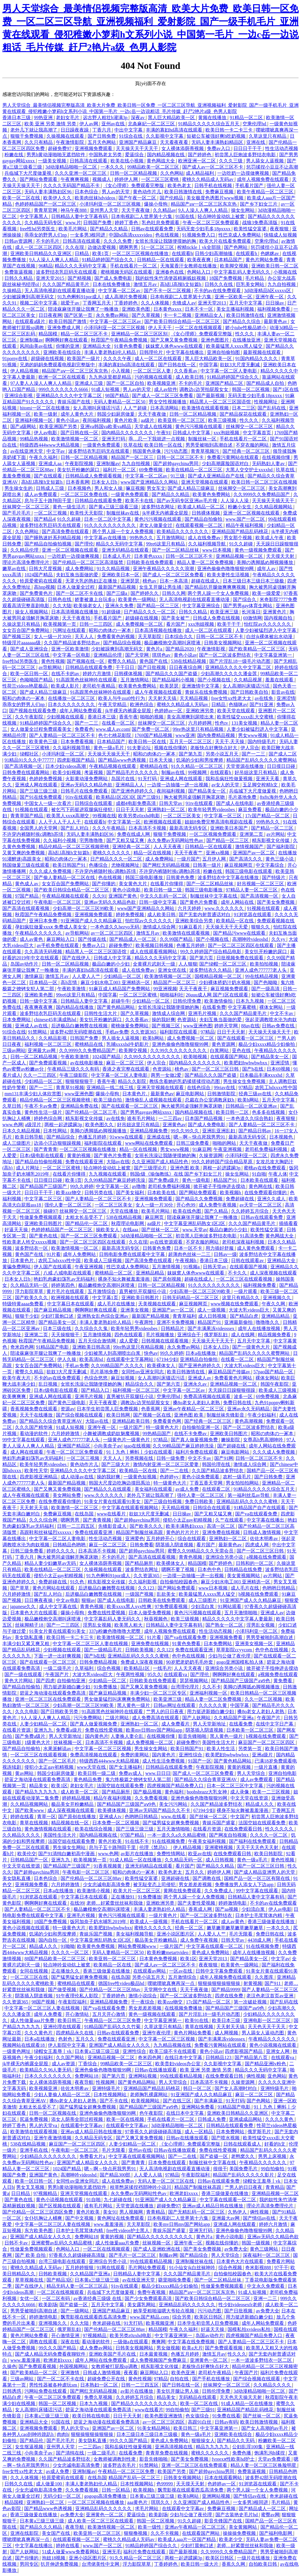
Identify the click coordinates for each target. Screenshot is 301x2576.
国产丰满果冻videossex (211, 1328)
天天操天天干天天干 (137, 148)
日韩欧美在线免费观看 (150, 562)
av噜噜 (139, 1186)
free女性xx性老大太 (231, 698)
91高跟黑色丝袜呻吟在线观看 (87, 679)
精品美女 (39, 1785)
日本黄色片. (135, 1093)
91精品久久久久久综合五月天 (209, 123)
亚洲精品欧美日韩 (131, 1421)
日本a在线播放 (201, 1353)
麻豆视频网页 (239, 865)
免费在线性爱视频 (107, 1612)
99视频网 (198, 772)
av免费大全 (236, 2248)
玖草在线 (132, 444)
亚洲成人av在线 (32, 1025)
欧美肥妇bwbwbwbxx (246, 1062)
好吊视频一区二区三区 (261, 883)
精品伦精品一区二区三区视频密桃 (74, 846)
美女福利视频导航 (135, 1933)
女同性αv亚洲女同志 (143, 1371)
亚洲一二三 (265, 2298)
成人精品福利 (200, 173)
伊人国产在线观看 (53, 1266)
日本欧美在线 (162, 1192)
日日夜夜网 (50, 315)
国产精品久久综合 (242, 321)
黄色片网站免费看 (264, 259)
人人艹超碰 (135, 407)
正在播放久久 (66, 1970)
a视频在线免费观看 (266, 1557)
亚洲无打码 (114, 438)
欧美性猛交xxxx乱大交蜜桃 (246, 716)
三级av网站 (14, 1050)
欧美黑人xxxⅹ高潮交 (68, 815)
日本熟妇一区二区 (99, 2384)
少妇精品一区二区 (122, 976)
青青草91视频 (70, 1087)
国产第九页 (191, 753)
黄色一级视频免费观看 (259, 550)
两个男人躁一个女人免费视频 (123, 531)
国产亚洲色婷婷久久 (133, 790)
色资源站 (187, 1019)
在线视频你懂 (276, 457)
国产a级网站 (23, 426)
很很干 (220, 2168)
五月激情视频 (166, 1266)
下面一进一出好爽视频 (58, 1655)
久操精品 (12, 290)
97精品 (207, 1031)
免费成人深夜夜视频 (142, 1662)
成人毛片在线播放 (116, 1303)
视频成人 (102, 179)
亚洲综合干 (189, 1334)
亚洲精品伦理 (108, 655)
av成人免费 (187, 1489)
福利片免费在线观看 (197, 1452)
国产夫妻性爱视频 (197, 1903)
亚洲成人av (200, 1377)
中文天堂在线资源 (249, 1797)
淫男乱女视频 (97, 1625)
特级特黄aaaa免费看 (23, 1303)
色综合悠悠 (96, 1377)
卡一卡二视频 (178, 315)
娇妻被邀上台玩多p (95, 599)
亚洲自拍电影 (282, 1773)
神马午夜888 (74, 210)
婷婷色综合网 (48, 1118)
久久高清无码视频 (43, 951)
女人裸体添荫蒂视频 (183, 148)
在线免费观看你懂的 (266, 1192)
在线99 (77, 1903)
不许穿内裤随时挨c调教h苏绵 (33, 834)
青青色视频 (191, 1557)
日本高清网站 (165, 407)
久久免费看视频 (152, 1797)
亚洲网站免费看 (198, 2106)
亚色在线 (242, 1050)
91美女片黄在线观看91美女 (113, 1501)
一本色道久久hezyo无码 (115, 926)
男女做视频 (168, 2347)
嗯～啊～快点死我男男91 (199, 1136)
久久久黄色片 (39, 2032)
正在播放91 (123, 1896)
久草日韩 (12, 1106)
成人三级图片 (17, 1143)
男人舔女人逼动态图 (263, 2032)
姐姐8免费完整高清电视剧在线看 (219, 821)
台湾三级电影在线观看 (63, 2261)
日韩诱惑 (12, 2391)
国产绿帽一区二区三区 (223, 963)
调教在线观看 (43, 2341)
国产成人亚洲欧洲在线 (157, 2248)
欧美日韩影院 (269, 1853)
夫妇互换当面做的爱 (77, 574)
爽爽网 (158, 2341)
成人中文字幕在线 (58, 1606)
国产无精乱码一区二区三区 (197, 2211)
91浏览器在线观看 (253, 914)
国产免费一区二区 (151, 729)
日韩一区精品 (116, 2489)
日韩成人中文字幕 (192, 432)
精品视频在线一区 (70, 1822)
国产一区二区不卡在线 (80, 593)
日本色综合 (87, 191)
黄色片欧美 (126, 420)
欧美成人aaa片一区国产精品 (187, 2539)
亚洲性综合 (191, 1754)
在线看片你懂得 (167, 883)
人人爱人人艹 (86, 976)
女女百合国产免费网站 (26, 630)
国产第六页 (202, 957)
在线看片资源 (17, 1730)
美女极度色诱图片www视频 (215, 197)
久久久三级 (231, 160)
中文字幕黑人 (34, 216)
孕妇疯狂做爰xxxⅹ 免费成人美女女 (51, 926)
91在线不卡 (137, 1841)
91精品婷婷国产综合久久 (108, 259)
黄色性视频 (53, 661)
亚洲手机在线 (34, 2150)
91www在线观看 (127, 1136)
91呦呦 (68, 1946)
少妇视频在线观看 (65, 716)
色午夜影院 (151, 2113)
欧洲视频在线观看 (163, 821)
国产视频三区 (17, 636)
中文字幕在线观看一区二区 (215, 1946)
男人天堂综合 (251, 1773)
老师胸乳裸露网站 (149, 2094)
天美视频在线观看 (157, 1303)
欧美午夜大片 (17, 1377)
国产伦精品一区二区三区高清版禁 (88, 562)
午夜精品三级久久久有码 (73, 1068)
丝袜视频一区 (68, 1742)
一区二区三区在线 (29, 1977)
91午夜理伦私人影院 (77, 1995)
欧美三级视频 (223, 420)
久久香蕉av (186, 370)
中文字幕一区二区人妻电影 (229, 370)
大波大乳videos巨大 (249, 1309)
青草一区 (46, 1816)
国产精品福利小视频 (173, 679)
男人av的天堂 (116, 191)
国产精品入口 (96, 1390)
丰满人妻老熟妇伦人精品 (110, 352)
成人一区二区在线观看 (159, 358)
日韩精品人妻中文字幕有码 (80, 216)
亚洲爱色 (134, 1538)
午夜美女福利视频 (207, 1841)
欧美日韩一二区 (233, 1112)
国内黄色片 (96, 1736)
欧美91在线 (197, 2020)
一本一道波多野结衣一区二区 (262, 2360)
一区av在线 (181, 1970)
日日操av (275, 302)
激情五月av (145, 284)
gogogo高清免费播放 (106, 2496)
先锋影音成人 (113, 1526)
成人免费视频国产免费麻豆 (159, 2360)
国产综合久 (245, 599)
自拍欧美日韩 (263, 2564)
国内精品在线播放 (75, 1007)
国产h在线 (253, 1068)
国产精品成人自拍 (265, 383)
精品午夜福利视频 (245, 525)
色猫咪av (238, 704)
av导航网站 (51, 667)
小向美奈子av (107, 1445)
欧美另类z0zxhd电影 (139, 815)
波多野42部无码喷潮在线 (76, 1031)
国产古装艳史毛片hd (237, 2514)
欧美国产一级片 (84, 358)
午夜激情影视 (211, 648)
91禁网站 (38, 1031)
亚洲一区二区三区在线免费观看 (48, 1699)
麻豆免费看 (250, 809)
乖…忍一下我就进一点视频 (157, 438)
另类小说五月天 (222, 753)
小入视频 (121, 370)
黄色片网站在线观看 (54, 1587)
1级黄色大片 (37, 1742)
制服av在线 (173, 772)
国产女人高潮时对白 (236, 2088)
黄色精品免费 (88, 1779)
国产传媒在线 (92, 939)
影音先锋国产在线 (223, 2520)
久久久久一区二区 (269, 1835)
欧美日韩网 (118, 1414)
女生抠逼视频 (29, 2446)
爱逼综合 (135, 154)
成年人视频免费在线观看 (263, 179)
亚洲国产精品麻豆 (138, 142)
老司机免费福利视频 (266, 1149)
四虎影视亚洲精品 (39, 1476)
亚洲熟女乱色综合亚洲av (103, 1316)
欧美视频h (231, 1192)
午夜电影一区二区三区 (58, 902)
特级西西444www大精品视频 (50, 444)
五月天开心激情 (109, 2014)
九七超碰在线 (118, 2199)
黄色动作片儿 (147, 191)
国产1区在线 (286, 389)
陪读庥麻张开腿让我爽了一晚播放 (84, 309)
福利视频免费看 (274, 309)
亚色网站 (276, 2076)
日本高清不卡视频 (147, 828)
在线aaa (131, 1229)
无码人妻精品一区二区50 (119, 401)
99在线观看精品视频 (181, 2076)
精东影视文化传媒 (271, 840)
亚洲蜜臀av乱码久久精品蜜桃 (62, 2242)
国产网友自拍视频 (228, 1835)
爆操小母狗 (156, 204)
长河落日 (251, 611)
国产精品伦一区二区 (87, 1223)
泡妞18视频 (54, 2557)
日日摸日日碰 (281, 766)
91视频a (192, 1266)
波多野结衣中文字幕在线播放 (229, 877)
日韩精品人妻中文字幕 (85, 1001)
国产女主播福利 (126, 1767)
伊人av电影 (46, 432)
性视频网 (106, 2082)
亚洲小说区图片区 (176, 1933)
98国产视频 (43, 2001)
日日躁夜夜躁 (75, 129)
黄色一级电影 (196, 1180)
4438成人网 (260, 1940)
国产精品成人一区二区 (133, 939)
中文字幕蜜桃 (242, 1007)
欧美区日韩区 (209, 2316)
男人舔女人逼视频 (265, 160)
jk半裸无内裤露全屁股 (165, 512)
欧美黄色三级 (43, 741)
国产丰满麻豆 (209, 2100)
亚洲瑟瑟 (131, 580)
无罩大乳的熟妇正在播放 (91, 580)
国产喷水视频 (226, 2137)
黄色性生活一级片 (43, 1112)
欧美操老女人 (88, 605)
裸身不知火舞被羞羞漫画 (124, 1279)
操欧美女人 (108, 1229)
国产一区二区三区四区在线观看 (241, 945)
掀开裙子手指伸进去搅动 (219, 1186)
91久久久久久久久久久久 (110, 525)
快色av (151, 1353)
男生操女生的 (19, 488)
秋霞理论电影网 (128, 1223)
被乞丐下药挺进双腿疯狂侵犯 (82, 809)
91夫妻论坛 (139, 747)
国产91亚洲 (262, 704)
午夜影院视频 (79, 463)
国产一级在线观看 (23, 1674)
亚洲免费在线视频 (221, 1532)
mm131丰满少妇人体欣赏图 (33, 1093)
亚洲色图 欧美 (185, 1167)
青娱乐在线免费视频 (206, 692)
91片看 (53, 1254)
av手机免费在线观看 (58, 945)
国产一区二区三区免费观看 (89, 1235)
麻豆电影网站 (190, 1093)
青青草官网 (46, 210)
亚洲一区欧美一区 (234, 296)
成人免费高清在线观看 (156, 1717)
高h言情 (69, 982)
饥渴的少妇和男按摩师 (200, 760)
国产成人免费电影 (113, 278)
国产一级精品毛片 (103, 1649)
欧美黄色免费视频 (96, 1946)
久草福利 (85, 1668)
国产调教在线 (207, 1878)
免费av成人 (131, 1773)
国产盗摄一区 (214, 2156)
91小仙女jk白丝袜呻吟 (192, 2267)
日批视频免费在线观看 (240, 957)
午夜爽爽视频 (75, 179)
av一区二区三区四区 (112, 933)
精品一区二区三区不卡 (85, 333)
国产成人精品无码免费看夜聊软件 (51, 2354)
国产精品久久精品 (109, 228)
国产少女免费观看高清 (149, 2298)
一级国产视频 (140, 1594)
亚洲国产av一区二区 (254, 852)
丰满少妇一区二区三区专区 (159, 1692)
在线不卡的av (65, 673)
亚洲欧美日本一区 (121, 574)
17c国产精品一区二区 (268, 815)
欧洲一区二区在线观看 (63, 377)
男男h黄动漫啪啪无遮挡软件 (56, 154)
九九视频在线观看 (108, 1173)
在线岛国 (85, 1513)
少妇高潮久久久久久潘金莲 (229, 673)
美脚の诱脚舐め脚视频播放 (265, 562)
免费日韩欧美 (199, 1501)
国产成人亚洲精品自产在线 (216, 475)
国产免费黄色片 (37, 593)
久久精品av (164, 210)
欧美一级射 (46, 414)
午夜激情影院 (70, 142)
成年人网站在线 (238, 902)
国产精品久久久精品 (41, 2527)
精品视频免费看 (275, 1334)
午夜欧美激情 (72, 988)
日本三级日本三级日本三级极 (254, 580)
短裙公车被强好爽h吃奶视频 (217, 136)
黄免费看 (283, 1680)
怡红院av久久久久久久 (268, 624)
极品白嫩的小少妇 (111, 963)
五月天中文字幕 (246, 302)
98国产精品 (117, 395)
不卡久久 (238, 1272)
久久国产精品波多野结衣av (72, 642)
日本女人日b (104, 482)
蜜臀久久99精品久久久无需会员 (201, 1550)
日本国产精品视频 (204, 1118)
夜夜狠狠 (280, 228)
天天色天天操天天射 (241, 2397)
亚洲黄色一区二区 (209, 2360)
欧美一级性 (150, 2527)
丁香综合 (88, 2063)
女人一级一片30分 (53, 636)
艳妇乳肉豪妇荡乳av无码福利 (65, 1279)
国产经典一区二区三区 (247, 451)
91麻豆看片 (191, 926)
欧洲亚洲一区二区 (197, 160)
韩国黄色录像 (147, 451)
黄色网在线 (261, 1186)
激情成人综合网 (160, 926)
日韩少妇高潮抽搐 (214, 253)
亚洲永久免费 (120, 605)
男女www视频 (253, 735)
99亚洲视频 (165, 988)
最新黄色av (276, 321)
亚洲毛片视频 (203, 1013)
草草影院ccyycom (234, 1649)
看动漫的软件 (34, 1433)
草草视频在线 (29, 2279)
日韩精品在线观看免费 (99, 500)
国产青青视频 (97, 1519)
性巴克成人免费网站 (240, 234)
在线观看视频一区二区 (199, 525)
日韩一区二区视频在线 (53, 2113)
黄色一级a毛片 (109, 747)
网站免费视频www (138, 1946)
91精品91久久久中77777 (29, 760)
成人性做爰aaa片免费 (32, 2020)
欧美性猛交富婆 (251, 228)
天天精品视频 (194, 698)
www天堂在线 (92, 1767)
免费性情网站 (171, 1853)
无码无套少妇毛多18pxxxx (204, 228)
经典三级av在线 (255, 1093)
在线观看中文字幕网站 (130, 1359)
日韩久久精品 (19, 278)
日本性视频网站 (110, 2094)
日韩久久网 (173, 593)
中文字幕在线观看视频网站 (130, 1507)
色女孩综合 (197, 2415)
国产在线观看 (48, 475)
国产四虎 (45, 1680)
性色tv (222, 722)
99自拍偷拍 (273, 2168)
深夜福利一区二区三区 (267, 2255)
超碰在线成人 (205, 580)
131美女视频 (244, 722)
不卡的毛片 (48, 241)
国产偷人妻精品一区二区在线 (65, 877)
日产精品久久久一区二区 (150, 611)
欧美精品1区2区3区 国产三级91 (129, 797)
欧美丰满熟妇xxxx (185, 1526)
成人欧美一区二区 (80, 1791)
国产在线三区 (177, 2100)
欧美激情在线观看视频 (206, 407)
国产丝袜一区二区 (160, 1229)
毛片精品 (255, 278)
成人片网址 (28, 1167)
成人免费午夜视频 (218, 1204)
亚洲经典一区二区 (131, 846)
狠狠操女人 (203, 2440)
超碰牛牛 (120, 1001)
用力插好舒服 (220, 1248)
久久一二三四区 (40, 1075)
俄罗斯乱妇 (216, 1334)
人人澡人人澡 (235, 500)
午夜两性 (145, 1322)
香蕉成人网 (200, 1909)
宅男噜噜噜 (91, 840)
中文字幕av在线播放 (105, 537)
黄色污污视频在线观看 (199, 426)
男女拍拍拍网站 (243, 1482)
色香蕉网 (151, 1408)
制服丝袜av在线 (123, 512)
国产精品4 (44, 519)
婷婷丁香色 (127, 222)
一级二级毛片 (58, 1668)
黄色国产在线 (154, 661)
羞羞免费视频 (17, 475)
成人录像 (240, 1791)
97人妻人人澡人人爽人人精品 (41, 383)
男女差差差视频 (196, 1884)
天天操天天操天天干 (109, 753)
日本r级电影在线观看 (42, 1155)
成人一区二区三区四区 (39, 247)
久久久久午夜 (118, 358)
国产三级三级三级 (39, 790)
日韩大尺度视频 (46, 568)
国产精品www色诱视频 (122, 760)
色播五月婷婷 (191, 945)
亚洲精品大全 (97, 346)
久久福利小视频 (60, 840)
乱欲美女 (167, 1594)
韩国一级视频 (256, 2242)
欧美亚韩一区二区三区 (182, 420)
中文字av (56, 451)
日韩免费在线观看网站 (26, 772)
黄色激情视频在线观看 (48, 1828)
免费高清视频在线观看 (207, 1396)
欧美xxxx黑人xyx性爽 (130, 1606)
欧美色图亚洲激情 (164, 2415)
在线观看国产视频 (249, 1266)
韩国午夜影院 (275, 1384)
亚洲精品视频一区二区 (240, 556)
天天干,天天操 (230, 741)
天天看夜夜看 (174, 142)
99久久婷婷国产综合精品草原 (222, 1161)
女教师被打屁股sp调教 (115, 2366)
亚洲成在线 (159, 1136)
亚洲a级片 (263, 1754)
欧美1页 (101, 253)
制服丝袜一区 (203, 438)
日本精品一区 (43, 982)
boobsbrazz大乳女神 (207, 1791)
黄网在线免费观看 (182, 1890)
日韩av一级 (225, 1254)
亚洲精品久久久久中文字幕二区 (69, 395)
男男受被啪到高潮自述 (209, 444)
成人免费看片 (176, 1723)
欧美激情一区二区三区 (75, 1507)
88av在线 (250, 1025)
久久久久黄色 (280, 2119)
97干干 (281, 2267)
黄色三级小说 (280, 858)
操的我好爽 (163, 1019)
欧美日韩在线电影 (91, 2415)
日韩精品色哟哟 (70, 1544)
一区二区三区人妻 (152, 370)
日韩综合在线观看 (94, 803)
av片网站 (275, 834)
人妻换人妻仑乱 (128, 1736)
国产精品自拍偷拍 (204, 519)
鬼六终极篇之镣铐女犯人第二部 (138, 1779)
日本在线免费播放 (112, 284)
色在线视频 (167, 234)
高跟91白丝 (200, 2421)
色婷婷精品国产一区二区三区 (46, 204)
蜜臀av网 (270, 2514)
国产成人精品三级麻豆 (192, 488)
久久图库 (265, 1977)
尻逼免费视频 (34, 2119)
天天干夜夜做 (136, 210)
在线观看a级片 (30, 321)
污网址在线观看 (70, 630)
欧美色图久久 (100, 1124)
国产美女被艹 (176, 617)
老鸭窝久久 (243, 2156)
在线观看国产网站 (229, 1056)
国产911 (273, 1983)
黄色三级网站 (264, 2248)
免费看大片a (92, 2156)
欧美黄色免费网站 (212, 494)
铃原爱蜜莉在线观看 (41, 580)
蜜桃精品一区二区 (114, 1272)
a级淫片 (33, 1124)
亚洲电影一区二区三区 (267, 2020)
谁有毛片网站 (141, 1118)
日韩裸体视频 (206, 512)
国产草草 (20, 1587)
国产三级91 (203, 2409)
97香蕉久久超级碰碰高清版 (154, 2131)
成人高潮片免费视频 (126, 296)
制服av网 (168, 2255)
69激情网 (252, 617)
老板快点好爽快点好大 (214, 747)
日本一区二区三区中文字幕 (235, 1785)
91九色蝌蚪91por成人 (79, 296)
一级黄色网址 (17, 2051)
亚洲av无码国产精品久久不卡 (160, 1810)
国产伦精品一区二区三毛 (91, 1112)
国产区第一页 (78, 315)
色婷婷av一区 (168, 710)
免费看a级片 (69, 1730)
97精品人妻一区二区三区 (252, 889)
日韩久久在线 (219, 284)
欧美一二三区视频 (271, 1791)
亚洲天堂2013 (212, 302)
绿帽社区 (30, 753)
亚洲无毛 (111, 2551)
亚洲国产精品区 (74, 1445)
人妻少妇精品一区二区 (44, 1723)
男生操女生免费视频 (245, 1081)
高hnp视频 (44, 587)
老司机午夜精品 (99, 685)
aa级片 (148, 420)
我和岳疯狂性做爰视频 (229, 778)
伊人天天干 (160, 327)
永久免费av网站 (113, 315)
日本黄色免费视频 (158, 1958)
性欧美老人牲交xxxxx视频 (30, 1241)
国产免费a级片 (164, 1180)
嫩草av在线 (14, 568)
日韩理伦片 (151, 352)
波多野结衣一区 (32, 1248)
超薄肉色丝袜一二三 (190, 1254)
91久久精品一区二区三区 (197, 766)
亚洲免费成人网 (64, 327)
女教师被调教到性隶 (115, 2459)
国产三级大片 (116, 1464)
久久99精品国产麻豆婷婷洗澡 (115, 1180)
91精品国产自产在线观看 (260, 1507)
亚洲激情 (71, 2372)
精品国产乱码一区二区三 (134, 2477)
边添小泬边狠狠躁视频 (58, 1143)
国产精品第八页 (252, 2057)
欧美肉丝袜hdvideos (95, 197)
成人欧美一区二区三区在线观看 (101, 2520)
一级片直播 (266, 1767)
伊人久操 (67, 1359)
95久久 (155, 1674)
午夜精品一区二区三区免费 (113, 2020)
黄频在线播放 (213, 117)
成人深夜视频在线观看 (273, 1272)
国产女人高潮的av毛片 (265, 2428)
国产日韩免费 (102, 136)
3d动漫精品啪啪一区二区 (71, 166)
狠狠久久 (261, 926)
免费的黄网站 (135, 1754)
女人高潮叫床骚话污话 (97, 407)
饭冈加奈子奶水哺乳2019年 (99, 1921)
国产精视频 (80, 278)
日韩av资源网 (19, 241)
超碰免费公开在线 (106, 2378)
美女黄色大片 (133, 883)
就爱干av (70, 302)
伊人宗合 (249, 747)
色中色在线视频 (272, 1649)
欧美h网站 (154, 1038)
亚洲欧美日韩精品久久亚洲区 (41, 253)
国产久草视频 (146, 315)
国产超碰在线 (232, 1445)
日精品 (82, 253)
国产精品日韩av (255, 1130)
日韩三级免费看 (193, 1143)
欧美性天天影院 (87, 512)
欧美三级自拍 (108, 1099)
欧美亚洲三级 (225, 611)
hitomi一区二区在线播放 (45, 407)
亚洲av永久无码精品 (248, 1408)
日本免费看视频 (78, 741)
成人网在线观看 (27, 1452)
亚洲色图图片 (215, 339)
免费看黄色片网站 (233, 1377)
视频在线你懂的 (171, 747)
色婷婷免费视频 (46, 778)
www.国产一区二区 (245, 519)
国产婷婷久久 (145, 593)
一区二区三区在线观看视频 (244, 1279)
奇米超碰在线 (107, 2323)
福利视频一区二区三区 (48, 1044)
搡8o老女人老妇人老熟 (197, 1402)
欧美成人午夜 (270, 537)
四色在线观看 (129, 1334)
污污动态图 (176, 451)
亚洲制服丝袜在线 (194, 2261)
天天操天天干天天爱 (227, 926)
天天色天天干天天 (267, 2026)
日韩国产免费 (98, 222)
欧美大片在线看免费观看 (225, 241)
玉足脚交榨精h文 (261, 784)
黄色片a (154, 648)
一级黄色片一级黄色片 (127, 1439)
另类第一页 (250, 1748)
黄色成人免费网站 (211, 1952)
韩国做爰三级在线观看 (26, 865)
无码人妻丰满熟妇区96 (48, 191)
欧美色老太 (180, 185)
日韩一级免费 (171, 1458)
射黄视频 (252, 1983)
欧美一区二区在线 (21, 197)
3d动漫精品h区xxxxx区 (268, 290)
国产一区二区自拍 (125, 383)
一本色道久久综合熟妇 (250, 1118)
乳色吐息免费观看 (161, 222)
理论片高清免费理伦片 (26, 562)
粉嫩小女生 (240, 506)
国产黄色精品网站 (116, 1007)
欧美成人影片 (65, 685)
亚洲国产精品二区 (224, 383)
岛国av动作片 (24, 963)
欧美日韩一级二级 (163, 889)
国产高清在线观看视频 (26, 908)
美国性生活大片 (219, 1742)
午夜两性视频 (131, 1674)
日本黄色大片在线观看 (34, 1612)
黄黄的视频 (79, 1155)
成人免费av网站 (96, 2347)
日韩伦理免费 (187, 1001)
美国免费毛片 (244, 2168)
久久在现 (75, 247)
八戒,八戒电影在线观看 (68, 1272)
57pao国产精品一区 (273, 1371)
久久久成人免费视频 (51, 871)
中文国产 (239, 1816)
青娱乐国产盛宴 (219, 1822)
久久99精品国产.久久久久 (118, 1365)
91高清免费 (251, 1235)
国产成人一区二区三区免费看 (163, 395)
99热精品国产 (157, 1433)
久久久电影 (27, 1711)
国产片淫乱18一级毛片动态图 (240, 661)
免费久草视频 (98, 2397)
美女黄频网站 (243, 2527)
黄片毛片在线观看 (65, 1291)
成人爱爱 (129, 1340)
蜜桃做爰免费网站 (130, 1025)
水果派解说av (57, 1748)
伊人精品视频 (25, 370)
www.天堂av (195, 1229)
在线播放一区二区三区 (72, 698)
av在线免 (264, 698)
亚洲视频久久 (277, 1297)
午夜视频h (186, 1260)
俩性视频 (255, 2076)
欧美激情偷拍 (219, 1001)
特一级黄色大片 (163, 1427)
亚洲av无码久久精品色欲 (87, 784)
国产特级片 (274, 877)
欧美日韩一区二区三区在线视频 (264, 482)
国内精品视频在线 (166, 154)
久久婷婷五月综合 (250, 1211)
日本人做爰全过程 (76, 587)
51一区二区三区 (158, 247)
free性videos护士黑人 (128, 2230)
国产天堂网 (137, 655)
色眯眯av (270, 253)
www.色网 (12, 1124)
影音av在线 (283, 692)
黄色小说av (68, 420)
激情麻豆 (33, 976)
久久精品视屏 (248, 679)
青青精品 (274, 2187)
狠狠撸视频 (136, 2533)
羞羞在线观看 (280, 679)
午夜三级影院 (74, 1075)
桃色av (150, 580)
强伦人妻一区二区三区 (68, 1204)
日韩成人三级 (50, 488)
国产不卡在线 (114, 2100)
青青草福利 (184, 1316)
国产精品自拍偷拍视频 (48, 543)
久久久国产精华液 (34, 1427)
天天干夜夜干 (193, 988)
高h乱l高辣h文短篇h (181, 284)
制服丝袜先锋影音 (226, 1414)
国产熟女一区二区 (224, 1625)
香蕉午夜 (128, 716)
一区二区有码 (56, 2298)
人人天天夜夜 (168, 846)
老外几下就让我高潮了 (34, 129)
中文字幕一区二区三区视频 (103, 1748)
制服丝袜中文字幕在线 (214, 895)
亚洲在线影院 (25, 2533)
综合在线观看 (192, 1538)
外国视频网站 (74, 2366)
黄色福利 (175, 1791)
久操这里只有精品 (21, 624)
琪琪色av (162, 655)
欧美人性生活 (221, 1748)
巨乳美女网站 (250, 284)
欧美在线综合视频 (94, 1828)
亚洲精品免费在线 (80, 1106)
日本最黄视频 (154, 2354)
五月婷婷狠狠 (80, 2267)
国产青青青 (45, 1149)
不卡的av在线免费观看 (218, 290)
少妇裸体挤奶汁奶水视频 (225, 982)
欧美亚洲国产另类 (58, 426)
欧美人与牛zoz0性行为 (122, 698)
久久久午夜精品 (109, 828)
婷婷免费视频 (130, 914)
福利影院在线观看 (179, 1031)
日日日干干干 (248, 148)
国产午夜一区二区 (137, 197)
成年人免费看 (48, 2014)
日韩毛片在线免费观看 (85, 790)
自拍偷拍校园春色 (179, 1581)
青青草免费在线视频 (167, 2452)
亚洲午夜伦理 (157, 2032)
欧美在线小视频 (128, 160)
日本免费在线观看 (167, 2162)
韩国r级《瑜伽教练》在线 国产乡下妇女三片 (176, 1173)
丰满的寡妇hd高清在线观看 (174, 129)
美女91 (110, 2211)
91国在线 (185, 216)
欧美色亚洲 (183, 2372)
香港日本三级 (17, 117)
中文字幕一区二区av (119, 290)
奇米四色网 (22, 1346)
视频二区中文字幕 (39, 302)
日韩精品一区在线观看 (161, 259)
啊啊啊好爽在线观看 (67, 339)
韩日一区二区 (198, 2088)
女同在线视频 (34, 1970)
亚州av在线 (113, 123)
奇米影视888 (258, 2267)
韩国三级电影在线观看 (249, 871)
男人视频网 (131, 2211)
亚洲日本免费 (43, 920)
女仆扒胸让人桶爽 (43, 2218)
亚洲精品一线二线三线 (110, 1087)
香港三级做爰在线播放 (272, 1921)
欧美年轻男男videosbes (212, 809)
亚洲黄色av (174, 1124)
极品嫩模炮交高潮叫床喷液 (173, 642)
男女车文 (156, 488)
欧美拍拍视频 (264, 963)
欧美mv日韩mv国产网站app (154, 1730)
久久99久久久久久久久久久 (179, 1050)
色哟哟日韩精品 (279, 1587)
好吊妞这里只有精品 (256, 772)
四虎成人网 (257, 1544)
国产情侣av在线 (260, 2218)
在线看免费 (214, 1007)
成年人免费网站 (80, 1254)
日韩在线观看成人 (242, 2143)
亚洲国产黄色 (123, 895)
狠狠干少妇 (27, 1316)
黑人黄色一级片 (134, 1705)
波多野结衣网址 (158, 506)
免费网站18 (87, 2076)
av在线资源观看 (167, 1241)
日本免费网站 (17, 1019)
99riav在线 (225, 1087)
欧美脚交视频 (234, 265)
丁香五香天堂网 (207, 1482)
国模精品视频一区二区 (219, 976)
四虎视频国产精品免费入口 (176, 1785)
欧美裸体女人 (161, 1365)
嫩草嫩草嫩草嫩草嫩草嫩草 (235, 1927)
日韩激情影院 (222, 1093)
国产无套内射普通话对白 (205, 914)
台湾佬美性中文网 (101, 2564)
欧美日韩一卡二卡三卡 (229, 129)
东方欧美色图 (39, 2230)
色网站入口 (199, 271)
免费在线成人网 (134, 834)
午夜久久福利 (43, 457)
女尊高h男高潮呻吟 (263, 1439)
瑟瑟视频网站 (194, 1680)
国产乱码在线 (272, 407)
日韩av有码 (226, 2421)
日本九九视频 (250, 1001)
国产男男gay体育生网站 (248, 605)
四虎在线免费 (229, 1995)
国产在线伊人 (76, 957)
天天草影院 (150, 636)
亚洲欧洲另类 (200, 710)
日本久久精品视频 (21, 1130)
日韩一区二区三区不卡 (181, 457)
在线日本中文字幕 (184, 2057)
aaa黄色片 (138, 2502)
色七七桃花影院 (115, 735)
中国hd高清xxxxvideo (131, 234)
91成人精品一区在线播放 (136, 1859)
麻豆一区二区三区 (125, 1062)
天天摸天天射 (280, 556)
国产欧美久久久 (32, 1297)
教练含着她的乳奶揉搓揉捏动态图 (185, 1081)
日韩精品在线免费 (243, 1569)
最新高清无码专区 (188, 828)
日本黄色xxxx (168, 309)
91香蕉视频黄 (108, 1865)
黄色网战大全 (161, 160)
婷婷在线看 (22, 1816)
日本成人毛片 (117, 556)
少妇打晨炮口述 (58, 1316)
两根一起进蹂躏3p (63, 1124)
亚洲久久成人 (272, 1198)
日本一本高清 (174, 580)
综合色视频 (109, 1668)
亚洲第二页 (252, 834)
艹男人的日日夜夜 (165, 1711)
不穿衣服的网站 (253, 444)
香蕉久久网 (234, 2564)
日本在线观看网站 (223, 2477)
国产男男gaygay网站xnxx (147, 1112)
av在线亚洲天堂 (27, 451)
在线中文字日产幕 (275, 1723)
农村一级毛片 (237, 1476)
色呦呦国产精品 (37, 679)
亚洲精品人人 (130, 784)
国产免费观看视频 (48, 1062)
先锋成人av (183, 302)
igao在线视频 (137, 1445)
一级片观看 (246, 1291)
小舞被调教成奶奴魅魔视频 (112, 1433)
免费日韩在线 (237, 1402)
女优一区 (30, 2298)
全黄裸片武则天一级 (154, 963)
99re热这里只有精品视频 (198, 729)
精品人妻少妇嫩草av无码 (50, 1563)
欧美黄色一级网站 (137, 599)
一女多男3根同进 (88, 234)
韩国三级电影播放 (144, 877)
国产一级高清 (266, 988)
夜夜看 (131, 2372)
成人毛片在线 (245, 1587)
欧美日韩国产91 (70, 865)
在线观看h (182, 253)
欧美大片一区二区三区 (137, 1890)
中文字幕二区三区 (43, 1198)
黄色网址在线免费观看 (121, 2218)
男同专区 (29, 2564)
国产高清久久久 (246, 858)
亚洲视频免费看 (227, 1637)
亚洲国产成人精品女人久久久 (120, 2045)
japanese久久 (23, 1606)
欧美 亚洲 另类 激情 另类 (50, 123)
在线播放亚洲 (247, 339)
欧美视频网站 (145, 2100)
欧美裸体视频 (112, 1810)
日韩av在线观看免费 (152, 228)
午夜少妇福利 (262, 1414)
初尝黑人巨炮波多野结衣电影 (246, 154)
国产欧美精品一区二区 (34, 2372)
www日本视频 (217, 550)
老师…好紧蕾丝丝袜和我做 (115, 1903)
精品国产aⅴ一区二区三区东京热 (204, 204)
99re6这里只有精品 (166, 543)
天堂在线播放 (124, 1211)
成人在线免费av (205, 537)
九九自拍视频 (282, 284)
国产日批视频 (152, 667)
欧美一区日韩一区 (29, 673)
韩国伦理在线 (216, 1464)
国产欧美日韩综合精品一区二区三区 (182, 321)
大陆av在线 (118, 1161)
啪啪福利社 (171, 994)
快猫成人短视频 (280, 234)
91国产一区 (199, 1760)
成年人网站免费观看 (81, 710)
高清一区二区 (221, 1526)
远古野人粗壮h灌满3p (106, 117)
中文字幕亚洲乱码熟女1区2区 (195, 1223)
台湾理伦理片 (185, 1686)
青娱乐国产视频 (96, 1933)
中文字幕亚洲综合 (201, 605)
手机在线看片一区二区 (134, 265)
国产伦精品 (172, 197)
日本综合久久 (179, 636)
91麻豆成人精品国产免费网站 (120, 988)
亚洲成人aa (51, 463)
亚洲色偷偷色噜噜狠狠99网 (226, 568)
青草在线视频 (34, 1822)
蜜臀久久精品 (122, 661)
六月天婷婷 (190, 908)
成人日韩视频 (213, 1316)
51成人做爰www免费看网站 (71, 2551)
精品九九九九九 (213, 2446)
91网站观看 (230, 1606)
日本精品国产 (228, 259)
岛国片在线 (123, 778)
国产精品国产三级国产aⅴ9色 (241, 1680)
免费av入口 (219, 148)
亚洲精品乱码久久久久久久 (187, 2304)
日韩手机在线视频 (213, 185)
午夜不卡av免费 (41, 1106)
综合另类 (182, 2316)
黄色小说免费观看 (201, 1476)
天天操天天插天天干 (273, 500)
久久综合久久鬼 (92, 1328)
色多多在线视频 (269, 1112)
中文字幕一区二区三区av (116, 321)
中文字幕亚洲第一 (273, 655)
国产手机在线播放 (211, 2378)
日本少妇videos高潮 (66, 766)
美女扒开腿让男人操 (178, 2391)
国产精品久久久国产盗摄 (172, 673)
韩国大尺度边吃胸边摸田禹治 (120, 1482)
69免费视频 (151, 469)
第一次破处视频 (251, 2001)
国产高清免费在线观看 (66, 531)
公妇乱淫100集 (248, 2446)
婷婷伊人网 (126, 179)
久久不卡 (211, 1686)
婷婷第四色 (63, 1285)
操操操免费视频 (240, 2533)
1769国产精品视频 (154, 735)
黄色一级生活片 (70, 506)
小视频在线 (285, 271)
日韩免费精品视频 (98, 1662)
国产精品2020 (180, 648)
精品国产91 (225, 1180)
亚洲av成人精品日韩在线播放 (92, 2131)
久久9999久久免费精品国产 (262, 494)
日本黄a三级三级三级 (97, 2051)
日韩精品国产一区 (29, 1859)
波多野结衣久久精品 (211, 970)
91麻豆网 (202, 1149)
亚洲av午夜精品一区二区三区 (194, 1408)
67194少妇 (167, 1359)
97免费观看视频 (172, 1606)
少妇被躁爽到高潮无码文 (28, 296)
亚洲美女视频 (135, 1309)
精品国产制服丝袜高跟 (140, 1532)
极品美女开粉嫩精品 (73, 1804)
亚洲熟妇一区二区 (166, 809)
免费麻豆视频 (220, 191)
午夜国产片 (57, 1674)
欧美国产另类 (172, 2471)
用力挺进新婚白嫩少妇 (67, 1686)
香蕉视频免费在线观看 (34, 1408)
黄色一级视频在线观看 (152, 2014)
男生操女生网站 (151, 1748)
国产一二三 (87, 722)
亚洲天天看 (268, 778)
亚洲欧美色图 (136, 309)
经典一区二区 (189, 1927)
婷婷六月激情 (97, 673)
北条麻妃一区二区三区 (152, 123)
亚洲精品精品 (150, 1272)
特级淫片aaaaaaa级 (22, 642)
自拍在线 (180, 2378)
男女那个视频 (238, 537)
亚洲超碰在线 (175, 1878)
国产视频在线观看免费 (33, 710)
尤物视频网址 (126, 865)
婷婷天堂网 (226, 1025)
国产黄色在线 (43, 1235)
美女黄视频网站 (244, 1575)
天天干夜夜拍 (76, 617)
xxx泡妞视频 (226, 432)
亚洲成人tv (111, 1816)
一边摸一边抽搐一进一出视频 (178, 784)
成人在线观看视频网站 (154, 951)
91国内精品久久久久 (257, 358)
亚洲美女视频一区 (254, 1643)
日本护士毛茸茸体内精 (259, 1915)
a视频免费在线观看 (278, 1674)
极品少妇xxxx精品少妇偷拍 (267, 1044)
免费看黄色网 (167, 1421)
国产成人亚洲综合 (29, 648)
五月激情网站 (171, 537)
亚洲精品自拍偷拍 (199, 1359)
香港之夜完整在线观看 (126, 1068)
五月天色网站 (102, 142)
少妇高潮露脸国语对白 (226, 463)
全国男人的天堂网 (39, 828)
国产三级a (117, 593)
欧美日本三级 (226, 2020)
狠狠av (88, 1600)
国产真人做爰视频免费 (195, 1439)
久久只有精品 (39, 142)
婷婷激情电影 (233, 1903)
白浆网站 (220, 1050)
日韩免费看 (141, 1544)
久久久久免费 (118, 241)
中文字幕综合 (270, 865)
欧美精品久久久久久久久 (183, 531)
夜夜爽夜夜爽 (39, 1007)
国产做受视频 (62, 1989)
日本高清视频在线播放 (75, 611)
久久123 (146, 1587)
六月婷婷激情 (66, 1433)
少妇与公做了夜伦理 (230, 1655)
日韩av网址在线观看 (175, 1705)
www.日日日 (157, 1773)
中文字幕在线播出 (185, 352)
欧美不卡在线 (140, 500)
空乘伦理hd (255, 123)
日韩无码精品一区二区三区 (191, 1297)
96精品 (46, 265)
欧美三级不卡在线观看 (173, 2051)
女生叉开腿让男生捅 (161, 587)
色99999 (165, 2483)
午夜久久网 (274, 1303)
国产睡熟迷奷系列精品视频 (53, 537)
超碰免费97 (60, 148)
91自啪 (259, 1173)
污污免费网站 (88, 1717)
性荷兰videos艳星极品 (25, 685)
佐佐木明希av (264, 1538)
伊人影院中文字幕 (67, 2045)
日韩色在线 (60, 599)
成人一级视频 (212, 1309)
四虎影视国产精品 (76, 760)
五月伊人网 (214, 858)
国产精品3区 (59, 2279)
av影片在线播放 (137, 1853)
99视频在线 (104, 815)
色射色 (65, 2038)
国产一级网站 (75, 2310)
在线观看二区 (216, 1489)
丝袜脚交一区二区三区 (250, 426)
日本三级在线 (57, 1328)
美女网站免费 (67, 1495)
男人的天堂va (43, 2125)
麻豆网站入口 (61, 939)
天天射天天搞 (163, 698)
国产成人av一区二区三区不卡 (213, 166)
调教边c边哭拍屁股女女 (204, 389)
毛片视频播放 (160, 1334)
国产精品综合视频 (122, 642)
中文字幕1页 (105, 1297)
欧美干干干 (229, 624)
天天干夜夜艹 (189, 852)
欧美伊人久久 (58, 197)
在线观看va (176, 1674)
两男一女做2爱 (167, 1075)
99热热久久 (142, 537)
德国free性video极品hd (121, 1983)
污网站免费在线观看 (46, 2391)
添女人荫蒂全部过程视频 (77, 2119)
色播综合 (99, 865)
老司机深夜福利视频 (243, 1241)
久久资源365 (144, 1031)
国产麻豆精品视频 (53, 1309)
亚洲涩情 (286, 698)
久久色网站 (172, 173)
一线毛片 (162, 1668)
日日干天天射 (130, 809)
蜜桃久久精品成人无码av (208, 179)
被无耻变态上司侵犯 (155, 1884)
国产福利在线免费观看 (253, 1841)
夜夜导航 (84, 2082)
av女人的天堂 (225, 784)
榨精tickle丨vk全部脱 (199, 247)
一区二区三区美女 (182, 815)
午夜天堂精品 (113, 704)
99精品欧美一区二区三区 (153, 166)
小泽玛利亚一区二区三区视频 (110, 204)
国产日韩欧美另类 (60, 1711)
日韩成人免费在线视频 (217, 617)
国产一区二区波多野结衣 (225, 655)
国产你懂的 (104, 883)
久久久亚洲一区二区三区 (81, 173)
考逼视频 (94, 772)
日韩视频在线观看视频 (165, 1340)
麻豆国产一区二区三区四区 (267, 1742)
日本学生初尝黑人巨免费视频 (108, 1408)
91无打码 (148, 778)
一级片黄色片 (163, 1915)
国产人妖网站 (197, 1717)
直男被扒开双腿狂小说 (143, 1291)
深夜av (138, 117)
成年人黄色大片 (78, 414)
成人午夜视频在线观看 (159, 692)
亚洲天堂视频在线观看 (205, 482)
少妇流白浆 (203, 1606)
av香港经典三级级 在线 (98, 2298)
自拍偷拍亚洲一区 (201, 1427)
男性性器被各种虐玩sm (53, 2384)
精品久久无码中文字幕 (120, 543)
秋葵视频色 (156, 1618)
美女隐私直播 (29, 1637)
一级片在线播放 (254, 2557)
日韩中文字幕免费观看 (219, 1970)
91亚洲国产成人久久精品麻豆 (92, 920)
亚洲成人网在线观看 (181, 778)
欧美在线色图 (187, 1211)
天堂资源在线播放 (245, 766)
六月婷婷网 (200, 722)
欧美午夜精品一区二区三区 (266, 191)
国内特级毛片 (262, 741)
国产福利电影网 (276, 2533)
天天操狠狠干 (66, 1334)
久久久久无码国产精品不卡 (72, 185)
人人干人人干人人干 (60, 821)
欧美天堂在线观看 (236, 710)
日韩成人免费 (212, 2119)
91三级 (178, 475)
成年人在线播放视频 (259, 1328)
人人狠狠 (187, 963)
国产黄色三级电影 (67, 1402)
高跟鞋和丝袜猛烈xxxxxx (46, 1532)
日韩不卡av (16, 2242)
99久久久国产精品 (58, 2347)
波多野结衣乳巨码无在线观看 (67, 271)
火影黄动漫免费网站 (87, 778)
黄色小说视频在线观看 (26, 1927)
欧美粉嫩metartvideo (168, 1952)
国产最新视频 (211, 395)
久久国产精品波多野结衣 (218, 1470)
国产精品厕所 (139, 1563)
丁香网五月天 (97, 302)
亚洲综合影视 (19, 395)
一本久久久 (113, 166)
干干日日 (126, 667)
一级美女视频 (52, 160)
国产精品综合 (61, 1136)
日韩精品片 (173, 1328)
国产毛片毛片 (17, 512)
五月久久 (195, 1872)
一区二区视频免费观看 (213, 834)
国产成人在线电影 (235, 803)
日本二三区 (243, 407)
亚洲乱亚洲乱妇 (219, 1130)
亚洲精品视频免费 (149, 1130)
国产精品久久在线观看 (108, 1489)
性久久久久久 (280, 1828)
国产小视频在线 (215, 679)
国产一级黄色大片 (251, 1346)
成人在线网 (243, 1334)
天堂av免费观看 (275, 2459)
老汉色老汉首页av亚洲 (270, 1995)
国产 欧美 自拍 (31, 2255)
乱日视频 (48, 1384)
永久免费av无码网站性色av (175, 840)
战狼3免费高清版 (260, 222)
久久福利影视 (143, 1581)
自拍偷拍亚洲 (71, 1680)
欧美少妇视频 (67, 772)
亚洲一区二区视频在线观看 (252, 512)
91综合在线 (131, 136)
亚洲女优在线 (172, 970)
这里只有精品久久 (241, 1297)
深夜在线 (70, 2341)
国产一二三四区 (63, 1625)
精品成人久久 (260, 1804)
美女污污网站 (173, 1804)
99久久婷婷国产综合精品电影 (211, 951)
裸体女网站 (271, 1007)
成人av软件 (165, 389)
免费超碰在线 (240, 1198)
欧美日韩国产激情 (68, 321)
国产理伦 (84, 543)
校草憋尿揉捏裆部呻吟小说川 (141, 2187)
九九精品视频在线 (172, 2045)
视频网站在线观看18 (24, 2045)
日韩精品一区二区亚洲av (251, 1106)
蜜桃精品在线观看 (76, 1983)
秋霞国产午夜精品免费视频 (119, 339)
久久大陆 (62, 605)
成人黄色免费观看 (256, 1248)
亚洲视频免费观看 (94, 148)
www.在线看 (174, 1816)
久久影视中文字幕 (165, 136)
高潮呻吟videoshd (250, 939)
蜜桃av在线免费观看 (265, 1167)
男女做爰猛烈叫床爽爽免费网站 (117, 1699)
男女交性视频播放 (168, 401)
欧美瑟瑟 (170, 685)
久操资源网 (211, 1155)
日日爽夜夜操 (39, 1600)
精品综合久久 (140, 1384)
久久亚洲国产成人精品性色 (160, 1161)
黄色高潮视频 (249, 1421)
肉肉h (62, 2434)
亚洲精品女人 (209, 315)
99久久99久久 (185, 1130)
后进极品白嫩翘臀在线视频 (80, 1025)
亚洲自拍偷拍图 (224, 352)
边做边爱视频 (102, 247)
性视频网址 (266, 401)
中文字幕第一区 (125, 821)
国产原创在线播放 (77, 1816)
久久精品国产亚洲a (234, 1717)
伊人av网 (89, 123)
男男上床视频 (272, 2156)
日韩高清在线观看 (89, 160)
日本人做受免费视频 (150, 1612)
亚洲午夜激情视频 (53, 2137)
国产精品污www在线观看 (240, 933)
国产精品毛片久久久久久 (132, 772)
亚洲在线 (256, 142)
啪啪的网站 (225, 1143)
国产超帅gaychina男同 (176, 463)
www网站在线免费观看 (149, 1143)
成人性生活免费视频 (164, 1760)
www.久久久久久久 (224, 908)
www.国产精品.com (150, 2316)
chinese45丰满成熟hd (55, 1019)
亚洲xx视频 (218, 852)
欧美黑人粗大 (129, 1625)
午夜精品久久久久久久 (39, 933)
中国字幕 (208, 364)
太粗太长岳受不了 (84, 1217)
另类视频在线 (139, 1458)
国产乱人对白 (75, 828)
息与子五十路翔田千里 (48, 500)
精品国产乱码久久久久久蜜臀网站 (261, 760)
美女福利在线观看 (154, 1489)
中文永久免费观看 (266, 2286)
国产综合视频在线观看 (80, 1414)
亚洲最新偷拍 (239, 1322)
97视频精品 (46, 2193)
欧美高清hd (91, 1359)
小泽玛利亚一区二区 (63, 753)
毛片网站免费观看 (147, 2267)
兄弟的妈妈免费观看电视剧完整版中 (58, 364)
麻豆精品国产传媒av (229, 1371)
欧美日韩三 (70, 2020)
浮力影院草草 (29, 1291)
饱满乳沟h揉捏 (270, 2452)
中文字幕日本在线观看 (71, 1303)
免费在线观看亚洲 (84, 1161)
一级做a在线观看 (131, 2341)
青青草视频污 (205, 451)
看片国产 (176, 624)
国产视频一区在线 (152, 1414)
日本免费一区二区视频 (116, 1822)
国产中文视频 (80, 2218)
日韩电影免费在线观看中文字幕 (132, 1254)
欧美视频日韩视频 (155, 945)
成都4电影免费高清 (136, 803)
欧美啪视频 (195, 1056)
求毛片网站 (147, 2508)
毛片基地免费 (242, 797)
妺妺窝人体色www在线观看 (175, 346)
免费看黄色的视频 (116, 636)
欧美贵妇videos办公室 (178, 2063)
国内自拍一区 (53, 1940)
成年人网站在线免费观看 (101, 2360)
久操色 (9, 2366)
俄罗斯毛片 (260, 2131)
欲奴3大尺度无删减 (240, 364)
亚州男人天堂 (104, 210)
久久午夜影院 (29, 716)
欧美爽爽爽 (14, 1396)
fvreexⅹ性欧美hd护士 (234, 2459)
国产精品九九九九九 (36, 1791)
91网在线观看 (111, 2267)
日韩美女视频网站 (223, 642)
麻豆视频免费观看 (229, 988)
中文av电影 (67, 1600)
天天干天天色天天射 (258, 1847)
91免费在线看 (226, 2415)
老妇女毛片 (68, 117)
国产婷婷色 (200, 154)
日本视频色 (80, 488)
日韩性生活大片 (101, 1013)
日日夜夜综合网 (186, 667)
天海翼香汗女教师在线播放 (189, 265)
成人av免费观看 (41, 494)
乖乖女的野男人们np (46, 234)
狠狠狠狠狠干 (80, 1081)
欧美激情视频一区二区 (75, 438)
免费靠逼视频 (19, 271)
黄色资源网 (224, 1044)
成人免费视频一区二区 (140, 624)
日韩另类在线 (99, 1192)
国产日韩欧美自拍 (249, 692)
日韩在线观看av (248, 1260)
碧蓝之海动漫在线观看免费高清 (53, 1692)
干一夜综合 (143, 2001)
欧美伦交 (26, 1853)
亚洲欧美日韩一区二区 (274, 265)
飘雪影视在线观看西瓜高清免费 (94, 2316)
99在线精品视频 (262, 976)
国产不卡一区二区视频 (168, 290)
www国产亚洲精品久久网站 (150, 482)
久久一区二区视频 (264, 1699)
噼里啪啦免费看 (175, 2279)
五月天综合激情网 (97, 1340)
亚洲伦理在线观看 (62, 2026)
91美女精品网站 (154, 2428)
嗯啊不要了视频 (178, 1569)
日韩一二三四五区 (76, 1526)
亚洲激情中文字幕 (201, 685)
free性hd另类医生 (38, 228)
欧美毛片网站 (73, 228)
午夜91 (163, 432)
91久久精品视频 (114, 568)
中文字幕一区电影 (72, 655)
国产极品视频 (148, 1791)
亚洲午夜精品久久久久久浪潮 (164, 568)
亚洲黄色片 (275, 611)
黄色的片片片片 (183, 1532)
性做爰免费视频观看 (41, 1217)
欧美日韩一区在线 (163, 444)
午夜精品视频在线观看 (113, 766)
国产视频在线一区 (86, 661)
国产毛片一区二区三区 (133, 2255)
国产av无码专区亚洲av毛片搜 (187, 500)
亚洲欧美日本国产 (229, 828)
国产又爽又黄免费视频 (174, 339)
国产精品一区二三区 (158, 605)
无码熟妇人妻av (269, 463)
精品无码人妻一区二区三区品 (77, 2286)
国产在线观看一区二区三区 (246, 1038)
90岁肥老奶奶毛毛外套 (190, 1662)
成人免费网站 (80, 568)
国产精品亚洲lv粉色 (266, 2063)
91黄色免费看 (128, 346)
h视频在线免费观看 (259, 1594)
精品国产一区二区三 (133, 457)
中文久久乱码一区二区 (164, 895)
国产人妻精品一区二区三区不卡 (62, 735)
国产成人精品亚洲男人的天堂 (265, 1872)
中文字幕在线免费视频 (192, 2341)
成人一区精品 (199, 2131)
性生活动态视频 (281, 148)
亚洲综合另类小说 (224, 1557)
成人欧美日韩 (190, 377)
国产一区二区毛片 (58, 1760)
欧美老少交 (231, 2539)
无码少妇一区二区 (62, 2496)
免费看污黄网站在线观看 (233, 457)
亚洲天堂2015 (50, 278)
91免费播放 (105, 1686)
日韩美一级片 (207, 865)
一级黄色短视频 (140, 1476)
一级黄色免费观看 (102, 444)
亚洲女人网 (278, 2051)
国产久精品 (216, 1211)
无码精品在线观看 (198, 2397)
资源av (67, 1408)
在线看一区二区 (119, 722)
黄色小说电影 (127, 889)
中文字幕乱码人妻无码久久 (242, 271)
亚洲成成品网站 (246, 2119)
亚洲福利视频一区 (34, 420)
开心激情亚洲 (66, 2335)
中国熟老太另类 (106, 154)
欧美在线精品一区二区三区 (194, 469)
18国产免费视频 (226, 278)
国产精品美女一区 (207, 790)
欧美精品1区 (137, 1668)
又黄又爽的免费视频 (24, 852)
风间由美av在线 (36, 346)
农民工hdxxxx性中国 (276, 1087)
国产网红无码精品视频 (167, 865)
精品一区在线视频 (152, 852)
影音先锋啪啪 (193, 1736)
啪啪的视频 (152, 716)
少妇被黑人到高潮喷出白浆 (113, 1353)
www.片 (73, 222)
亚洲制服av (31, 339)
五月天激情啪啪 (241, 1612)
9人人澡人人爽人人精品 (203, 210)
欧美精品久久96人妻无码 (46, 2069)
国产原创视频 (167, 1279)
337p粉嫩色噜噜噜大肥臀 (115, 1631)
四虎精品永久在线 (75, 2032)
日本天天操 (161, 760)
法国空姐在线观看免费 (121, 1785)
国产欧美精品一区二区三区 (257, 648)
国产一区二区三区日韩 (216, 1068)
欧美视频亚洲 (162, 383)
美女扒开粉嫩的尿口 (79, 469)
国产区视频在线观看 (60, 2205)
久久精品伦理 (25, 550)
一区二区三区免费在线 (85, 494)
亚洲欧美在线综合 (62, 352)
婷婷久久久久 (61, 1550)
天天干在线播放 (37, 1414)
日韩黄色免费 (180, 877)
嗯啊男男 (129, 247)
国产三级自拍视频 (163, 1501)
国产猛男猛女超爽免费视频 (171, 1822)
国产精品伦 (32, 2440)
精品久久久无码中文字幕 (81, 265)
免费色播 (242, 2452)
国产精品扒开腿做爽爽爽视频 (216, 587)
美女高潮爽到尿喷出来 (191, 716)
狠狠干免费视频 (27, 136)
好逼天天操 (16, 1229)
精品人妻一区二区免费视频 (206, 562)
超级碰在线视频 (48, 358)
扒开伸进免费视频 (60, 2564)
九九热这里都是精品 (110, 377)
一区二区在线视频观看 (199, 327)
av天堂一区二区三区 (261, 1204)
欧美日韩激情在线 (183, 191)
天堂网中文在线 (161, 1989)
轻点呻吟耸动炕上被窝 (222, 216)
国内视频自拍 (278, 617)
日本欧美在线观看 (259, 1180)
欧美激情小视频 (94, 1890)
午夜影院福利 (73, 2001)
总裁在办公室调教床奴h (210, 1099)
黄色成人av (27, 883)
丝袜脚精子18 (29, 1625)
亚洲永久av (195, 1384)
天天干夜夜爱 (103, 1402)
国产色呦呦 (266, 982)
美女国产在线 (56, 2533)
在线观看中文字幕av (82, 2125)
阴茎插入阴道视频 (174, 1544)
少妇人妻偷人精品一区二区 (62, 2094)
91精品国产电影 (53, 1346)
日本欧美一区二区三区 (250, 1730)
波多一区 (244, 1396)
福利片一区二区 (120, 469)
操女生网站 (243, 210)
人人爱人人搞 (148, 2174)
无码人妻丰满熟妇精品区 (217, 142)
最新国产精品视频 (117, 587)
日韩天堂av (171, 803)
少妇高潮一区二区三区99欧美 (84, 908)
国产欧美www (30, 1810)
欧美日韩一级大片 (200, 2564)
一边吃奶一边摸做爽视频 (243, 173)
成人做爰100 (49, 2483)
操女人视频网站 (32, 611)
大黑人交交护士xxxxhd (249, 469)
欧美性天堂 (36, 1470)
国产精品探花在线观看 (244, 414)
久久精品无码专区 (43, 222)
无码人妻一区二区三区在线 (166, 2181)
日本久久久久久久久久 (72, 704)
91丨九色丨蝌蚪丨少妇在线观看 (139, 1452)
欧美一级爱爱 (267, 593)
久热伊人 (238, 2211)
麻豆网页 (155, 1217)
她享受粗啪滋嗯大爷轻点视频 (164, 2310)
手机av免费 (116, 1031)
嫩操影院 (231, 1439)
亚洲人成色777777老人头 (261, 970)
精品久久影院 (132, 1081)
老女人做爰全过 (156, 525)
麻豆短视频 (123, 1377)
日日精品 (21, 2193)
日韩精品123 (219, 2057)
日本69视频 (279, 1068)
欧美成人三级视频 (103, 1260)
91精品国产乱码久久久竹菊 (113, 2026)
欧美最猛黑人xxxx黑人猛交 (235, 346)
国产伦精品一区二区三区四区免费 (38, 2211)
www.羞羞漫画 (109, 2224)
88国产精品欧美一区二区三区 (55, 1958)
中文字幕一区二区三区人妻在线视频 (91, 1643)
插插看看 (288, 1223)
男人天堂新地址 (210, 1723)
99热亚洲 (44, 117)
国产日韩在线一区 (177, 364)
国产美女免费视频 (276, 902)
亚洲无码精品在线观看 (126, 550)
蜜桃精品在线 (154, 766)
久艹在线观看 (230, 1519)
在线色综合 (199, 1087)
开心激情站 (77, 2014)
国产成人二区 (283, 753)
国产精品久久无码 (236, 2440)
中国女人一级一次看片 (48, 803)
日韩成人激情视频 (262, 1532)
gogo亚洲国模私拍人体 (240, 1662)
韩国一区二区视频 (251, 389)
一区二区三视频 (51, 512)
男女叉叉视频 (31, 2187)
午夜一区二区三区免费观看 (211, 222)
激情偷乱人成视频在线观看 (154, 1099)
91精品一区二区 (247, 117)
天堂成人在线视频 (153, 426)
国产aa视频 (227, 1909)
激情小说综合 (143, 1995)
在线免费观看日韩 (243, 1828)
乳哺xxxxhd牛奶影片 (128, 1044)
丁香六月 (102, 129)
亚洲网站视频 (143, 2076)
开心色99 (186, 1204)
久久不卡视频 (165, 2533)
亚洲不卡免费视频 (176, 1322)
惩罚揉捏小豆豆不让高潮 (272, 166)
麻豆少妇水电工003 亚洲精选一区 (116, 982)
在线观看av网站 (150, 1970)
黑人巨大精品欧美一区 (172, 117)
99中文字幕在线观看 (24, 1439)
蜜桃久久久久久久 (112, 852)
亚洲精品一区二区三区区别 (140, 333)
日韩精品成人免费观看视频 (94, 475)
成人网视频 (227, 2032)
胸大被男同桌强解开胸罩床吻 (195, 797)
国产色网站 (236, 247)
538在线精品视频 (189, 661)
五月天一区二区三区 (191, 741)
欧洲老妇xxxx (184, 2193)
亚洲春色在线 (170, 271)
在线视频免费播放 (184, 2008)
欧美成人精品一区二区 (202, 506)
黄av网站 (25, 1773)
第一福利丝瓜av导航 (249, 1495)
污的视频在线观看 (154, 377)
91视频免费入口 (199, 234)
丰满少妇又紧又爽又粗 (26, 1643)
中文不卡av (282, 1013)
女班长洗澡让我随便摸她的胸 (166, 241)
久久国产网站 (70, 2057)
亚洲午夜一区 (270, 296)
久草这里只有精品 (268, 136)
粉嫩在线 (14, 154)
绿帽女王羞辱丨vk (53, 2051)
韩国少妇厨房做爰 (116, 414)
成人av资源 (64, 2063)
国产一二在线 (175, 1470)
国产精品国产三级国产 (44, 1186)
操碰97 (50, 1211)
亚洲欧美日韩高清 (91, 1346)
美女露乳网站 (142, 2304)
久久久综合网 (43, 1519)
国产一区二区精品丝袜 (176, 550)
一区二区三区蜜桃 (160, 179)
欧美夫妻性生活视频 (228, 574)
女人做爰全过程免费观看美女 (41, 729)
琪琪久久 (161, 2502)
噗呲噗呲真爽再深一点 (172, 1983)
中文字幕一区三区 (223, 815)
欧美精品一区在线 (235, 920)
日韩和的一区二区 (255, 1563)
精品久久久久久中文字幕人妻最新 (238, 1618)
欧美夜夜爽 (199, 259)
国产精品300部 (115, 2174)
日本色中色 (210, 1569)
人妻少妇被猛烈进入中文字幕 (266, 630)
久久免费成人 (219, 1890)
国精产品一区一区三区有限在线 (257, 1878)
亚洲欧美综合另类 (194, 920)
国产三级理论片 (151, 1167)
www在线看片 (112, 1513)
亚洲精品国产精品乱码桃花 (240, 531)
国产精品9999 (225, 1989)
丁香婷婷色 (126, 302)
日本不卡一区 (199, 309)
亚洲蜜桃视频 (219, 1847)
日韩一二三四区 (96, 624)
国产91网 (223, 1458)
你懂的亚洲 (68, 346)
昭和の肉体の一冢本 (110, 630)
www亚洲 (185, 735)
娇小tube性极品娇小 (246, 327)
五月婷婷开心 (160, 1538)
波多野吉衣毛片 (120, 2465)
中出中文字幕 (129, 129)
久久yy (279, 939)
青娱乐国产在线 (74, 401)
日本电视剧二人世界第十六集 (142, 216)
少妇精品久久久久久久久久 (48, 2156)
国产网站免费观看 (39, 179)
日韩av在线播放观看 (156, 2069)
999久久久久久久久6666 (64, 389)
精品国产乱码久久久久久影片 (244, 2174)
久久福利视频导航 (207, 543)
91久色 (77, 1581)
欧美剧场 (48, 2304)
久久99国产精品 (177, 939)
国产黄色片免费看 (199, 902)
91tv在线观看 (79, 797)
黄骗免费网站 (17, 1266)
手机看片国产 (250, 185)
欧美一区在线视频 (125, 2119)
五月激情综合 (102, 1291)
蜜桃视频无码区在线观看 (127, 271)
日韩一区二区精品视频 (134, 173)
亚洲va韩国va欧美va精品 (106, 426)
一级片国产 (188, 858)
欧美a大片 (192, 2347)
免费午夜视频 (152, 2292)
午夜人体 (277, 1173)
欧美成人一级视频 (149, 1921)
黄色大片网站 (19, 1680)
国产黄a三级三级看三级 (114, 506)
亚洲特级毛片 (106, 2088)
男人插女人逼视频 (121, 1038)
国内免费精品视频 (216, 735)
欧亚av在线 (199, 1853)
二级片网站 (117, 1717)
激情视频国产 (250, 846)
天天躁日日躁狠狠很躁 (232, 1390)
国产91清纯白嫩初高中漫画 (67, 1853)
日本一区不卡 (188, 1248)
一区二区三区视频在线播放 (141, 253)
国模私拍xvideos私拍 (250, 2329)
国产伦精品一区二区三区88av (92, 1878)
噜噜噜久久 (268, 1322)
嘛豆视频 (135, 488)
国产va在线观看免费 (256, 1513)
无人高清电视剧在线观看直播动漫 (60, 290)
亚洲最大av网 (42, 1050)
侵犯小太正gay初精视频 (188, 1519)
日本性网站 (55, 1130)
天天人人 (85, 636)
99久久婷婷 (81, 1186)
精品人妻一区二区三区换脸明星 (263, 2465)
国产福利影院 (281, 846)
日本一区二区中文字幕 (108, 519)
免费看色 (84, 729)
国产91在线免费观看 (41, 797)
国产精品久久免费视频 (199, 1198)
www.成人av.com (113, 729)
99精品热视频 (34, 438)
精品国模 (48, 333)
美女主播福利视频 (235, 309)
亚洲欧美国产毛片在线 (113, 2354)
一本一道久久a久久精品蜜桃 (177, 1835)
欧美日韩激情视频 (259, 2421)
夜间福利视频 (97, 420)
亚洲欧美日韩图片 (43, 1223)
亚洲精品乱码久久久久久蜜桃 (247, 1501)
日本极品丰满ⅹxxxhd (261, 1075)
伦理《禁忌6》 (155, 1847)
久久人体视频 (155, 302)
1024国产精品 (39, 574)
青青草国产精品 (27, 815)
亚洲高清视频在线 (174, 2446)
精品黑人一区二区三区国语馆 (221, 401)
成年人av (267, 568)
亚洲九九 (44, 1730)
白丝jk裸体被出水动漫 (269, 636)
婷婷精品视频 (76, 1797)
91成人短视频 (106, 389)
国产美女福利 (130, 1192)
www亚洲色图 (197, 1025)
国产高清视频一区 (23, 766)
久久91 (99, 895)
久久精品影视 (53, 1038)
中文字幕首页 (257, 432)
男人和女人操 (109, 488)
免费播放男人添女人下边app (245, 1884)
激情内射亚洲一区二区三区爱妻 (166, 1464)
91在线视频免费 (169, 1841)
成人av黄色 (32, 939)
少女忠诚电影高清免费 (107, 1884)
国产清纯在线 (70, 2452)
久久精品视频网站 (274, 506)
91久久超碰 (69, 519)
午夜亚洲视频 (228, 1149)
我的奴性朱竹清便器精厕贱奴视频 (171, 278)
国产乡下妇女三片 (259, 204)
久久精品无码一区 (29, 1285)
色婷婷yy (170, 1476)
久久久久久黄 (213, 1705)
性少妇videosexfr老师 (240, 2304)
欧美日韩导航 (29, 1136)
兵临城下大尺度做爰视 (28, 173)
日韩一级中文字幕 (158, 902)
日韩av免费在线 (279, 1025)
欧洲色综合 (142, 704)
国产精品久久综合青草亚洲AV (51, 1421)
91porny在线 (15, 358)
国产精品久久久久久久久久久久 (160, 2236)
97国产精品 (27, 895)
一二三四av (170, 1118)
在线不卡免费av (191, 1433)
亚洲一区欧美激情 (70, 648)
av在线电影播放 (87, 1062)
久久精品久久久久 (21, 1835)
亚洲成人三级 (89, 383)
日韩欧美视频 (140, 1649)
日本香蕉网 (77, 482)
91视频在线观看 (32, 809)
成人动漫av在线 (77, 1476)
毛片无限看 (241, 1933)
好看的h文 (275, 2143)
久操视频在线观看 (65, 136)
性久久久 (245, 333)
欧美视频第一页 (60, 624)
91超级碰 (112, 611)
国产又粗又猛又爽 (125, 840)
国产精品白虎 (244, 1316)
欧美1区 (59, 1785)
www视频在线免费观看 (235, 1303)
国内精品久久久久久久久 (127, 432)
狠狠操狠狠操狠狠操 (219, 1983)
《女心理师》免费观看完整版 (134, 185)
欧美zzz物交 (69, 1192)
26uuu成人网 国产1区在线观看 (217, 994)
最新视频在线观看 (262, 352)
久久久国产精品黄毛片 (66, 284)
